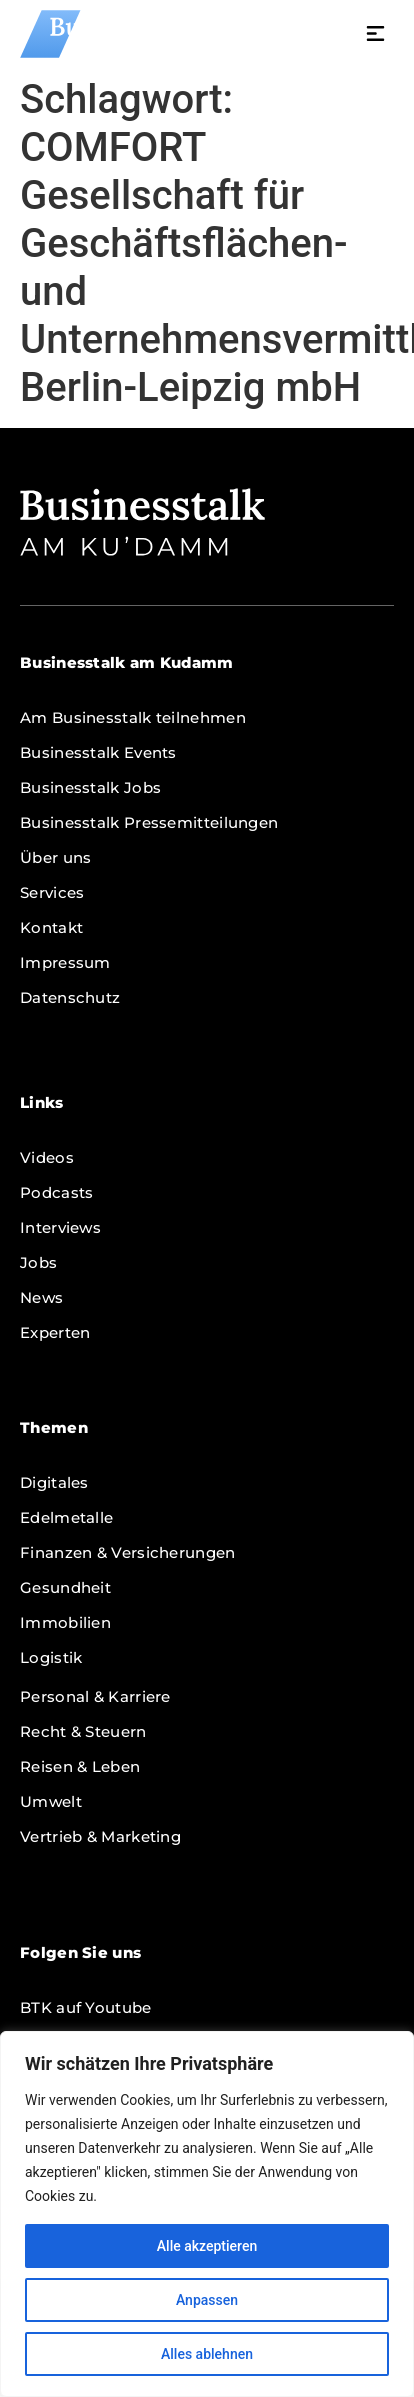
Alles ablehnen (207, 2354)
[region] (207, 2214)
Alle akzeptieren (207, 2246)
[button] (376, 36)
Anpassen (207, 2300)
